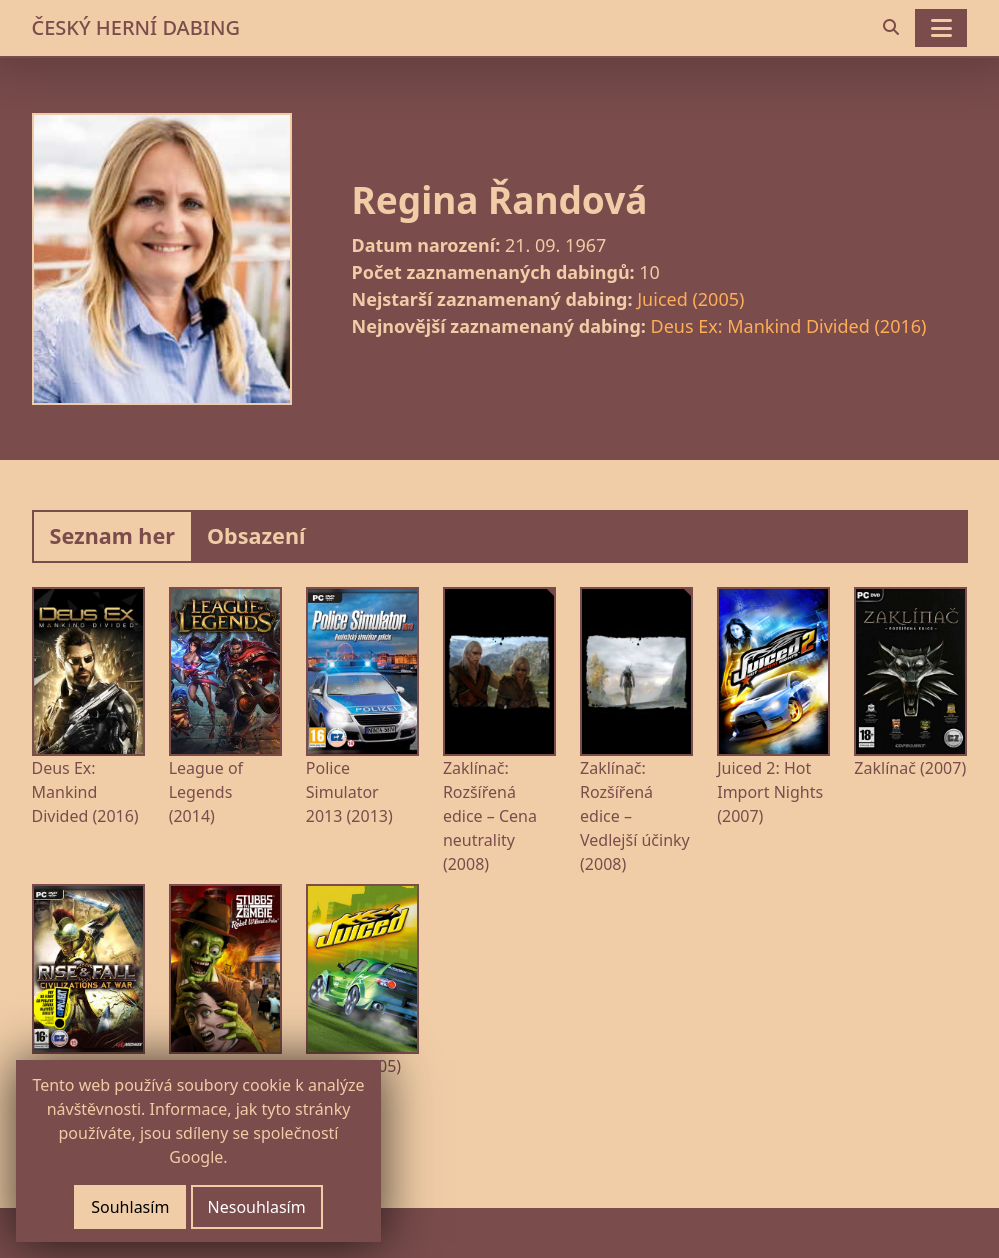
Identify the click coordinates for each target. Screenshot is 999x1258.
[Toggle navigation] (941, 28)
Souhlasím (130, 1207)
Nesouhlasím (257, 1207)
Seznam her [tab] (112, 535)
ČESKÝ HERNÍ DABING (136, 27)
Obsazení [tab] (256, 535)
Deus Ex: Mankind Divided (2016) (789, 326)
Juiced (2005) (690, 299)
